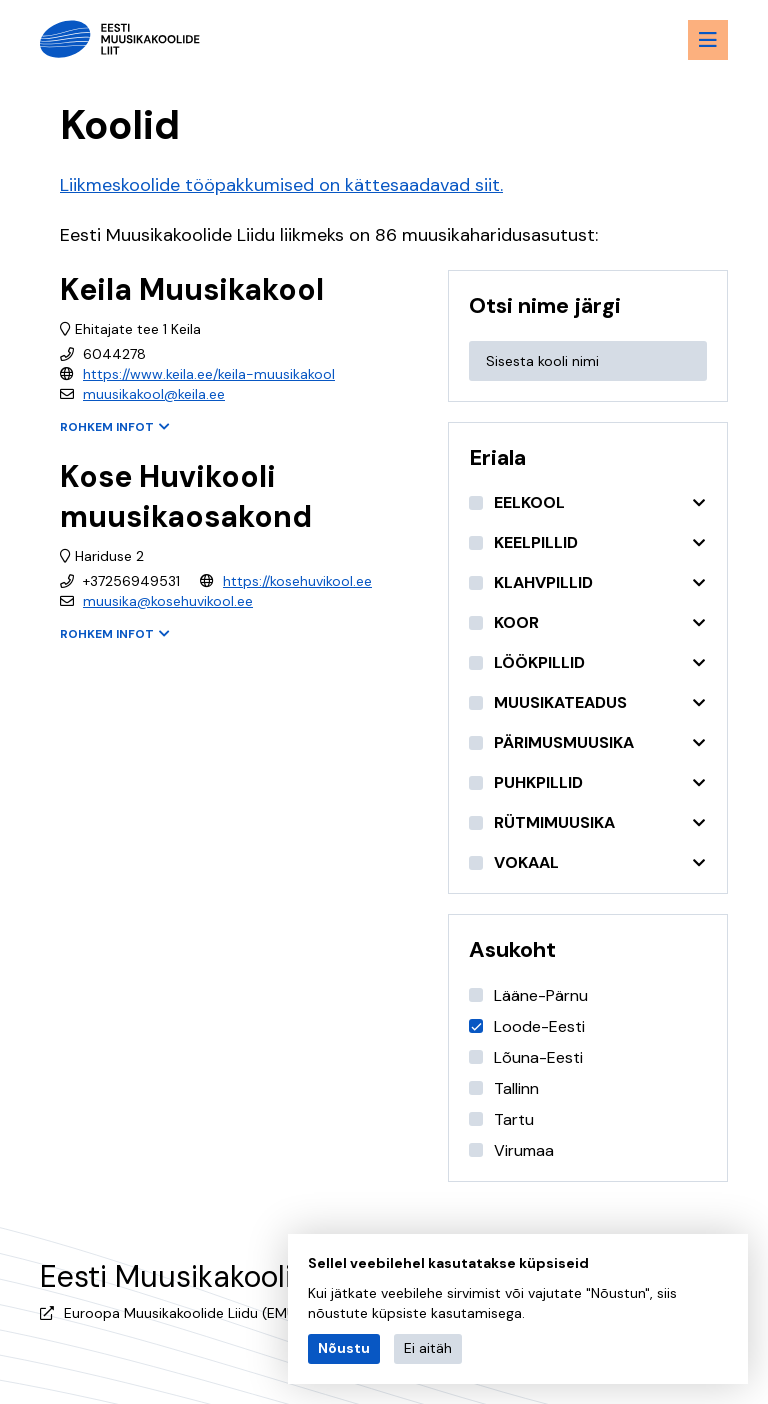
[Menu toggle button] (708, 40)
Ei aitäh (428, 1348)
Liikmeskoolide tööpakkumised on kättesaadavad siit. (281, 185)
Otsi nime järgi (545, 305)
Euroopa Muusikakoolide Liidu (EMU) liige (197, 1313)
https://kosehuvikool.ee (297, 581)
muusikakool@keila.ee (154, 394)
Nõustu (344, 1348)
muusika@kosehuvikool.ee (168, 601)
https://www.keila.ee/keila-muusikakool (209, 374)
